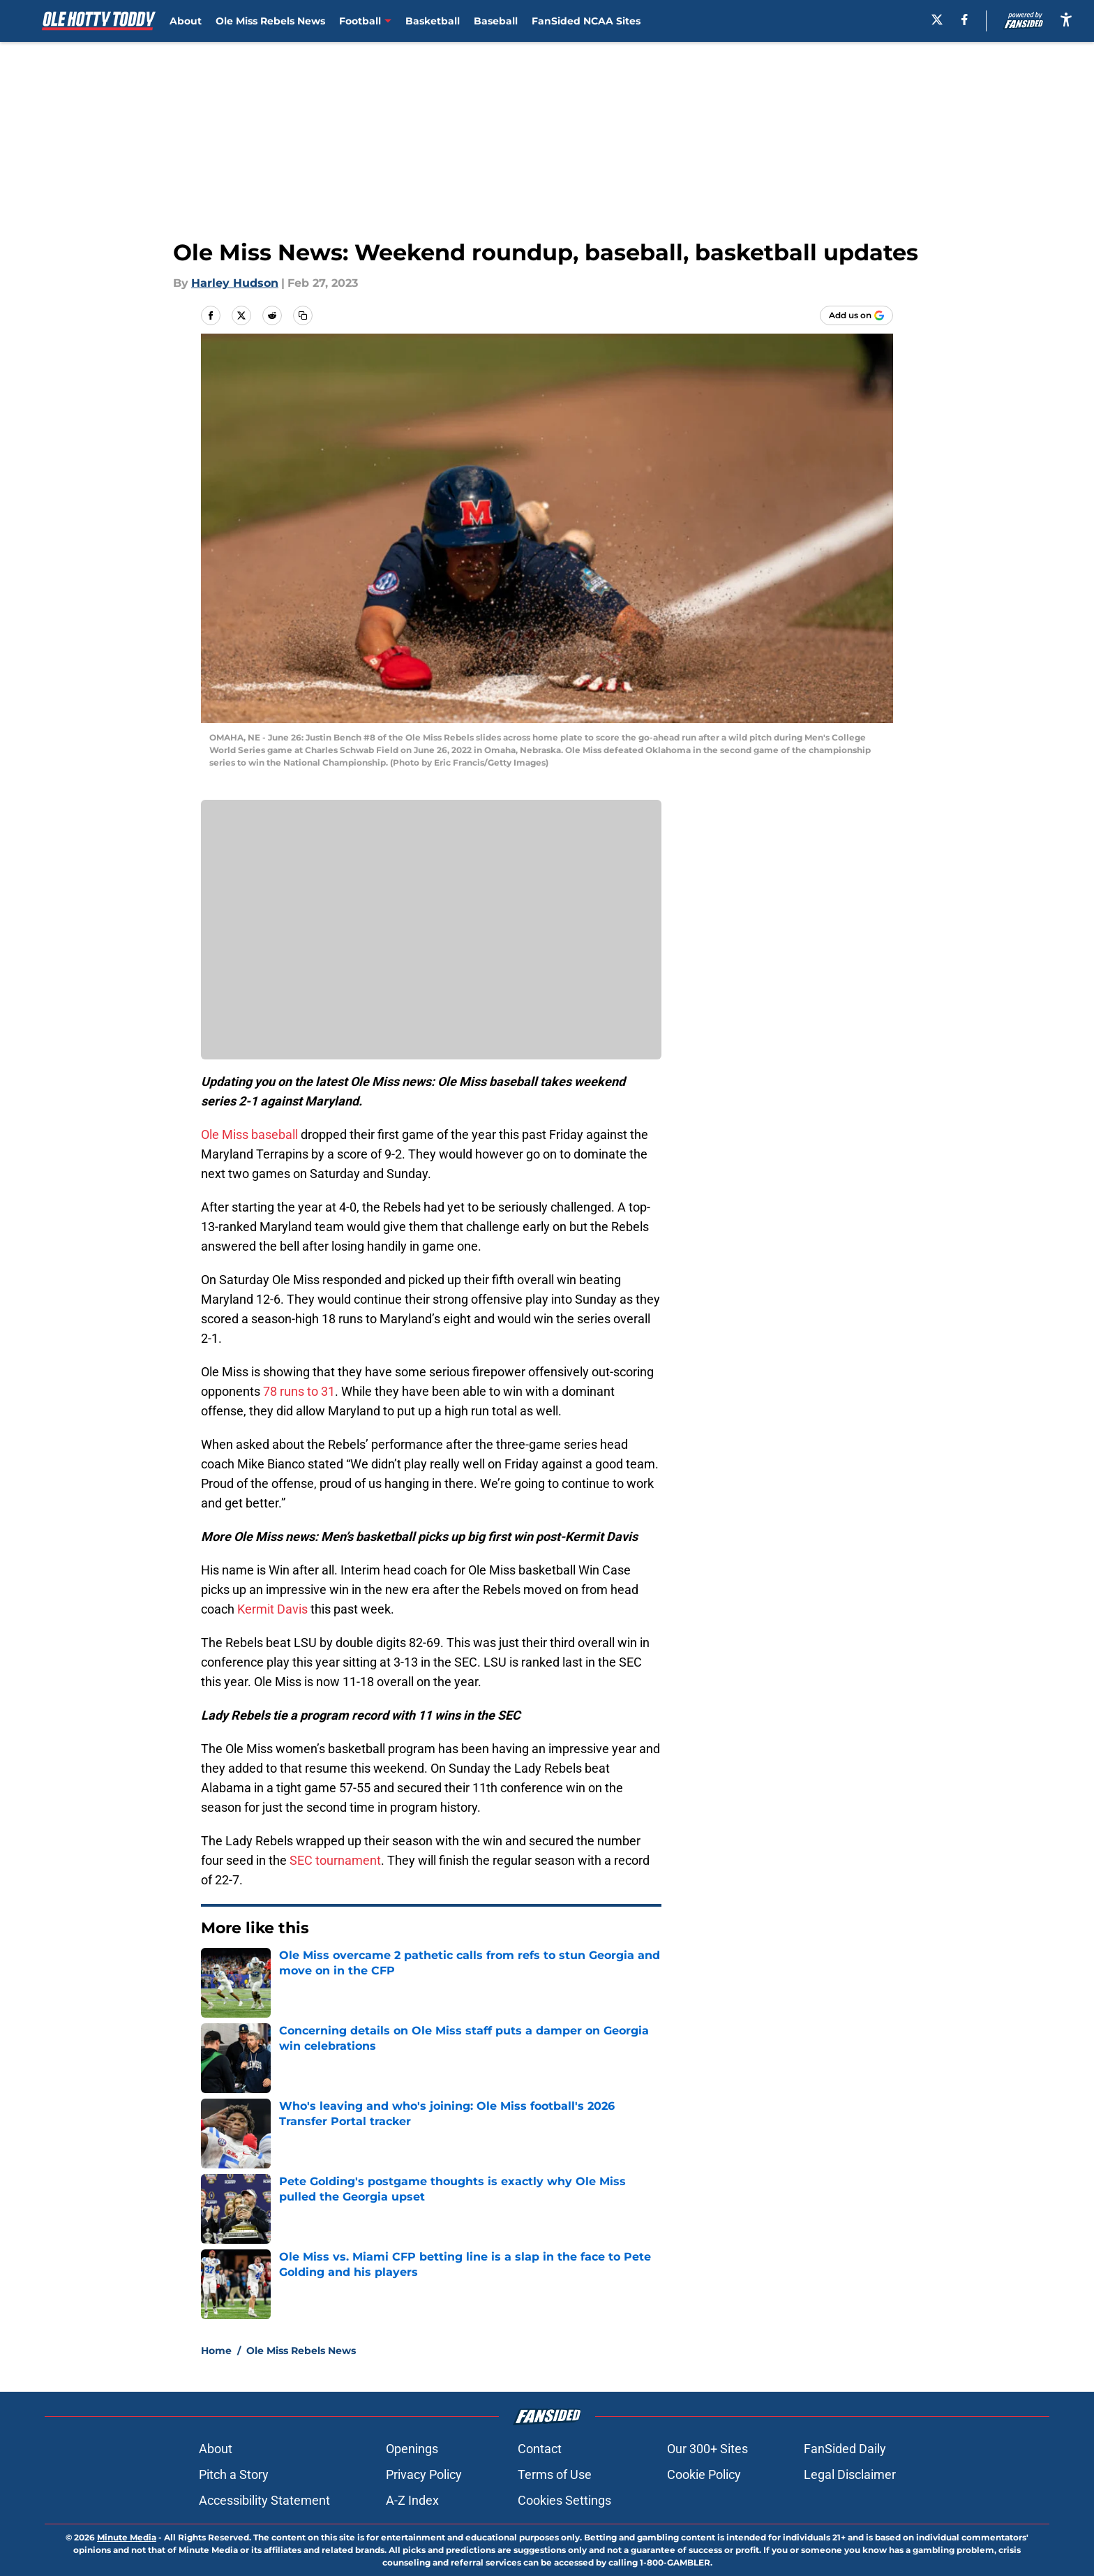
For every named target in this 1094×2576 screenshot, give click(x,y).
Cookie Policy (704, 2474)
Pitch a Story (234, 2474)
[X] (937, 19)
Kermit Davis (272, 1609)
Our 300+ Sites (707, 2448)
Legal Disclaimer (850, 2474)
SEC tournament (335, 1860)
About (186, 21)
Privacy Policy (424, 2474)
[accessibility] (1066, 19)
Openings (412, 2448)
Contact (540, 2448)
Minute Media (126, 2537)
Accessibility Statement (264, 2500)
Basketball (432, 21)
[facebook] (964, 19)
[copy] (303, 315)
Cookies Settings (564, 2500)
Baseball (496, 21)
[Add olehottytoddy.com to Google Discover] (856, 315)
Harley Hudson (234, 283)
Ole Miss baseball (249, 1134)
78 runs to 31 (299, 1391)
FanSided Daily (845, 2448)
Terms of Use (555, 2474)
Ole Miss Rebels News (270, 21)
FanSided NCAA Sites (586, 21)
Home (216, 2350)
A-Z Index (412, 2500)
